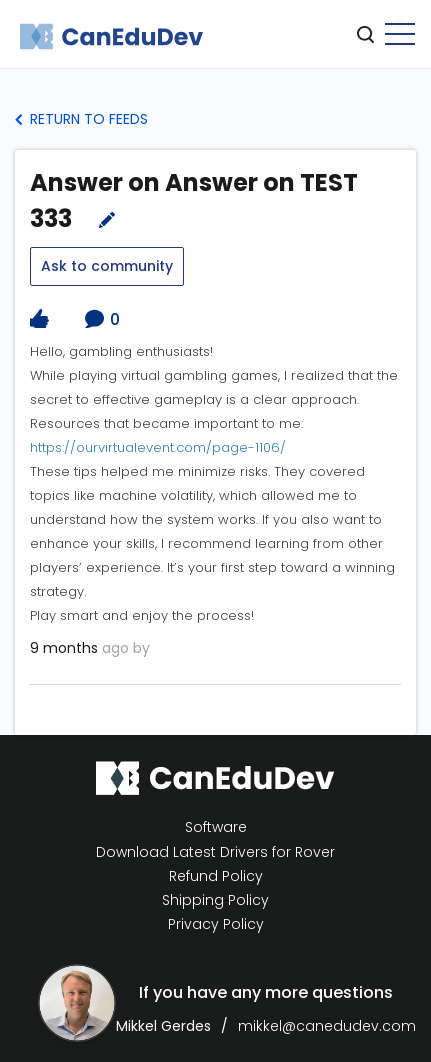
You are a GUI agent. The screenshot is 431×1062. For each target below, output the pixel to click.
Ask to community (107, 266)
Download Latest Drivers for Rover (215, 852)
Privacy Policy (216, 924)
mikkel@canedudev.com (327, 1026)
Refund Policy (216, 876)
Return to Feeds (81, 119)
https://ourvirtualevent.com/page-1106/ (158, 447)
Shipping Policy (215, 900)
